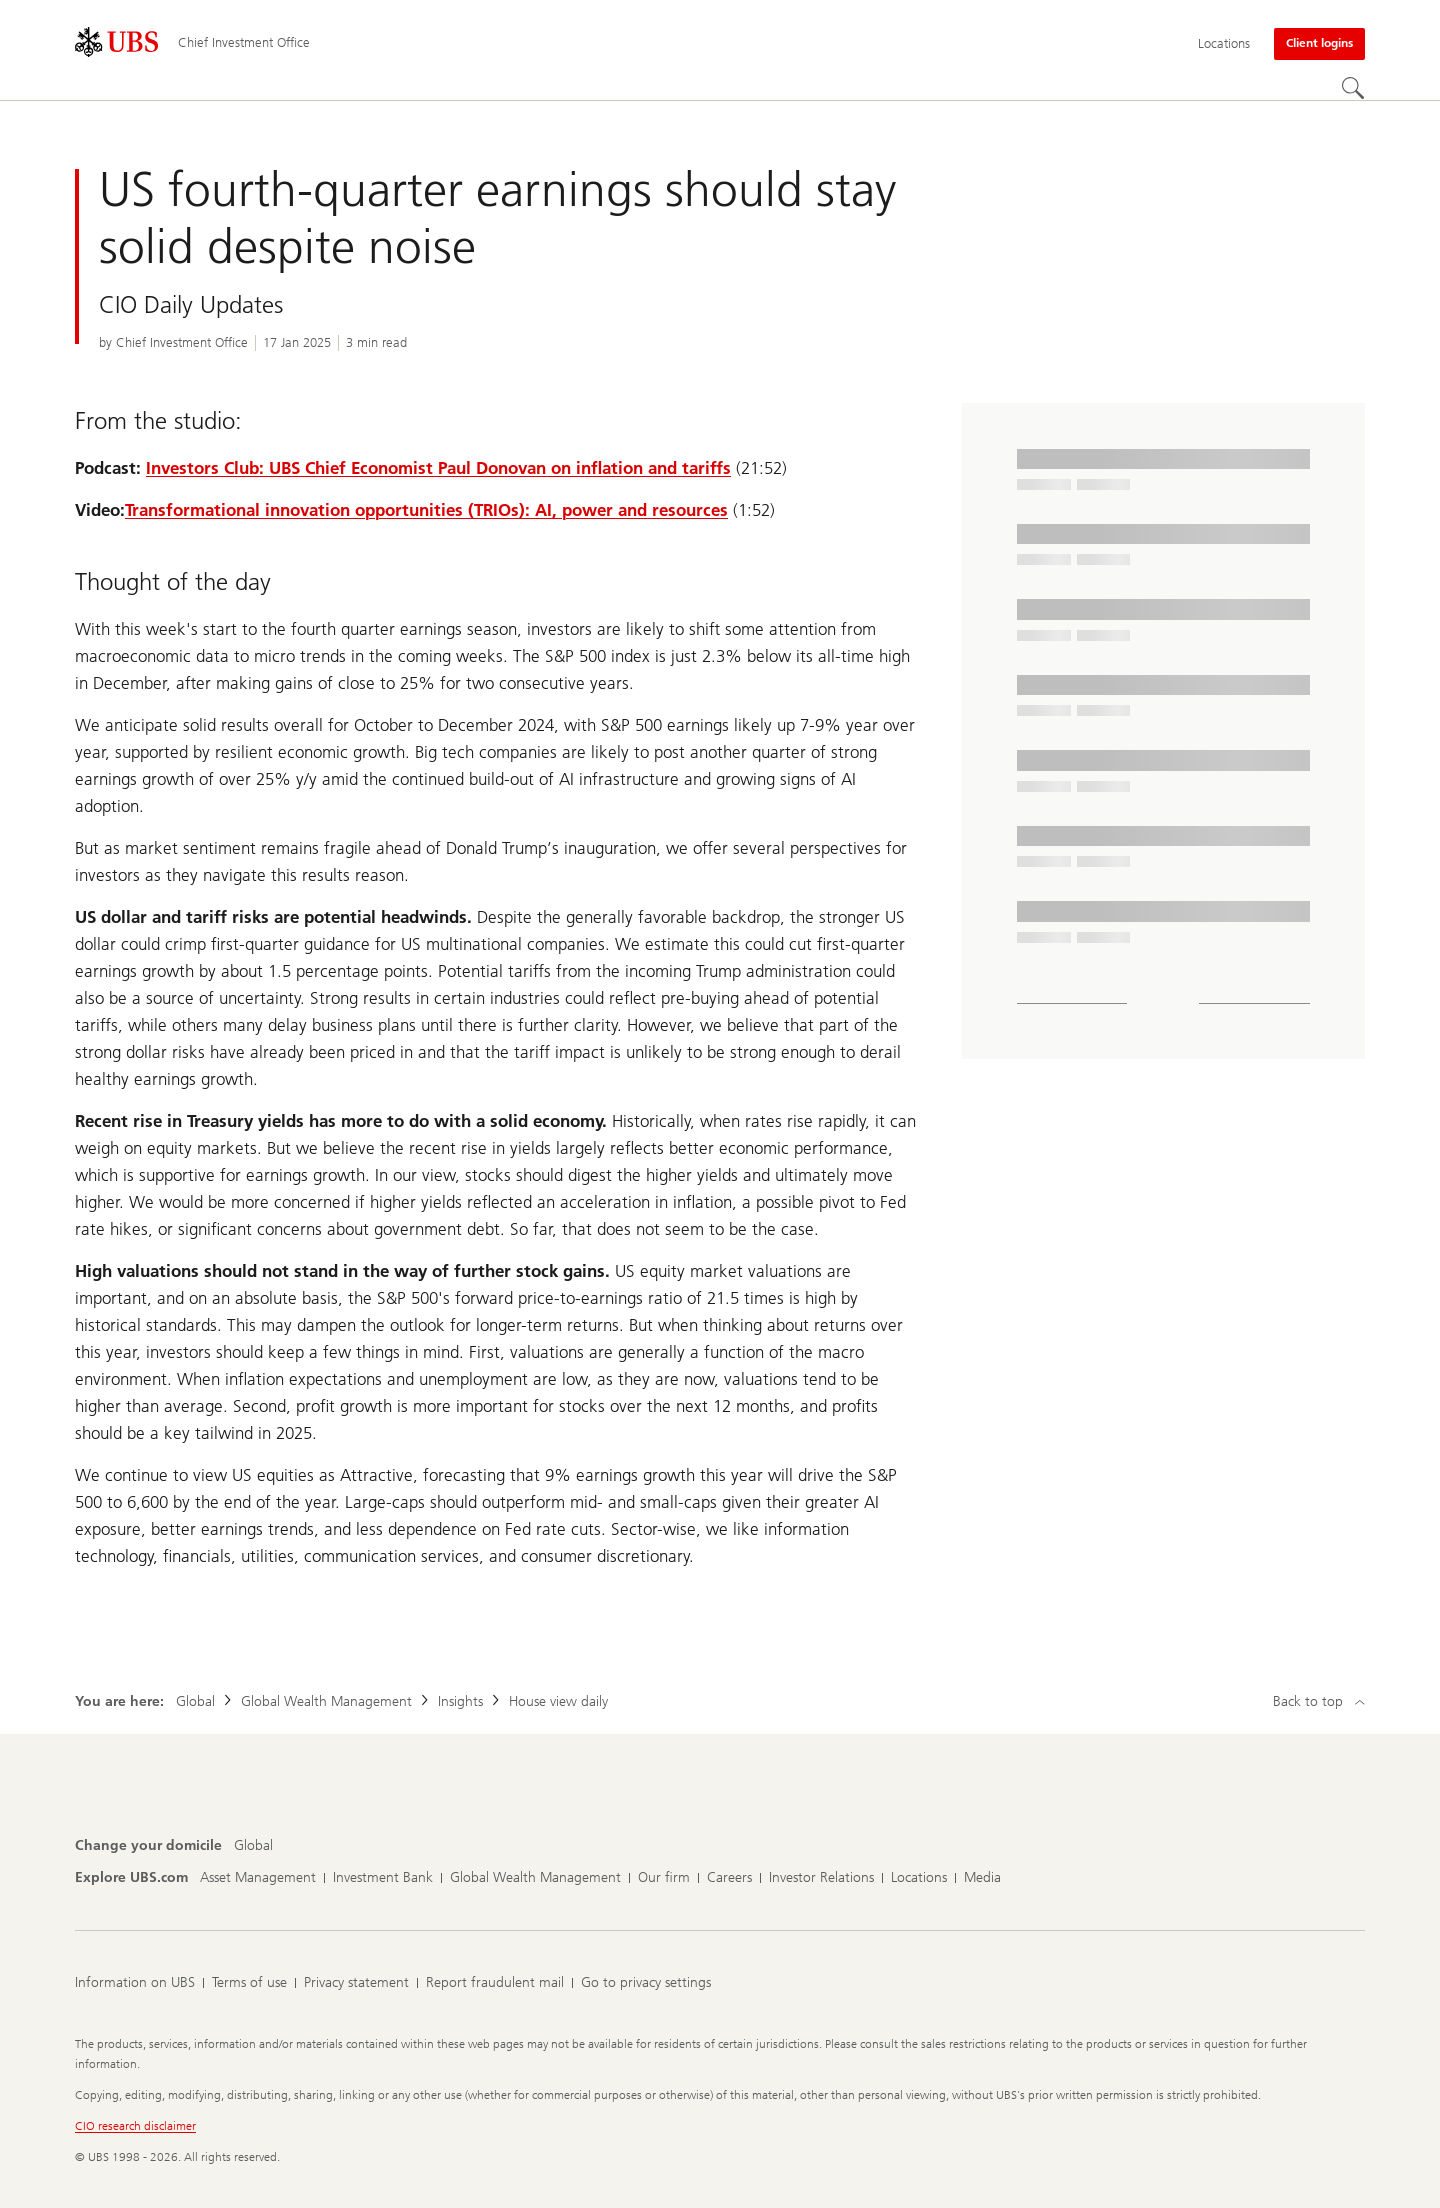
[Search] (1353, 88)
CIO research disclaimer (135, 2126)
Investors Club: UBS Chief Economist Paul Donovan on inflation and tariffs (438, 468)
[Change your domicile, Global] (253, 1846)
